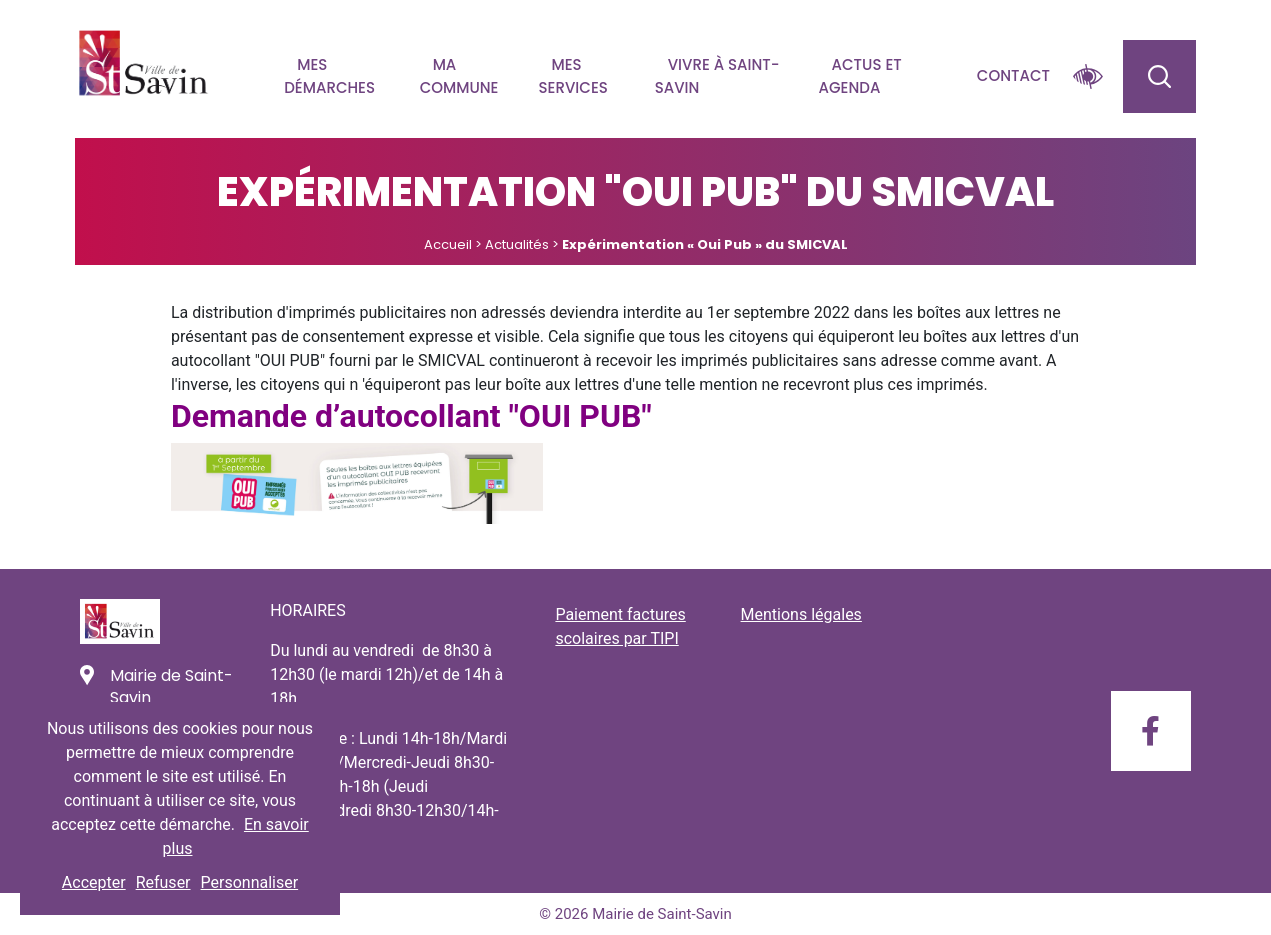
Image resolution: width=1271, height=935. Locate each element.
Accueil (448, 244)
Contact (1013, 75)
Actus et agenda (860, 76)
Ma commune (459, 76)
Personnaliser (250, 882)
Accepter (94, 882)
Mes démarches (329, 76)
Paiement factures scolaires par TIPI (620, 626)
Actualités (517, 244)
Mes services (573, 76)
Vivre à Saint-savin (717, 76)
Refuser (163, 882)
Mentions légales (801, 614)
